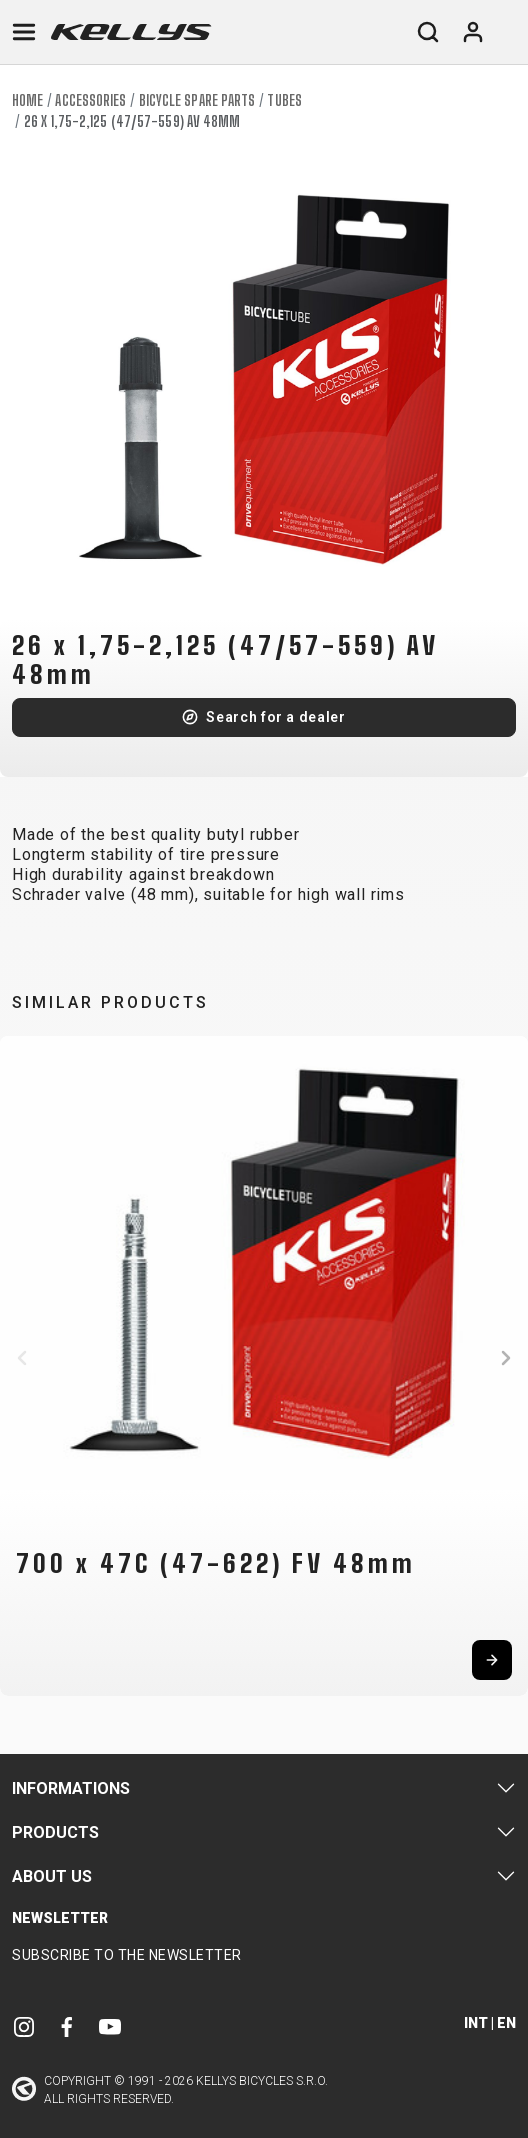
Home (27, 100)
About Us (52, 1876)
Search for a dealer (275, 717)
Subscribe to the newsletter (127, 1955)
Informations (71, 1788)
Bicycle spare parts (197, 100)
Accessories (90, 100)
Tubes (284, 100)
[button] (22, 1358)
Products (55, 1832)
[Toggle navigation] (24, 32)
